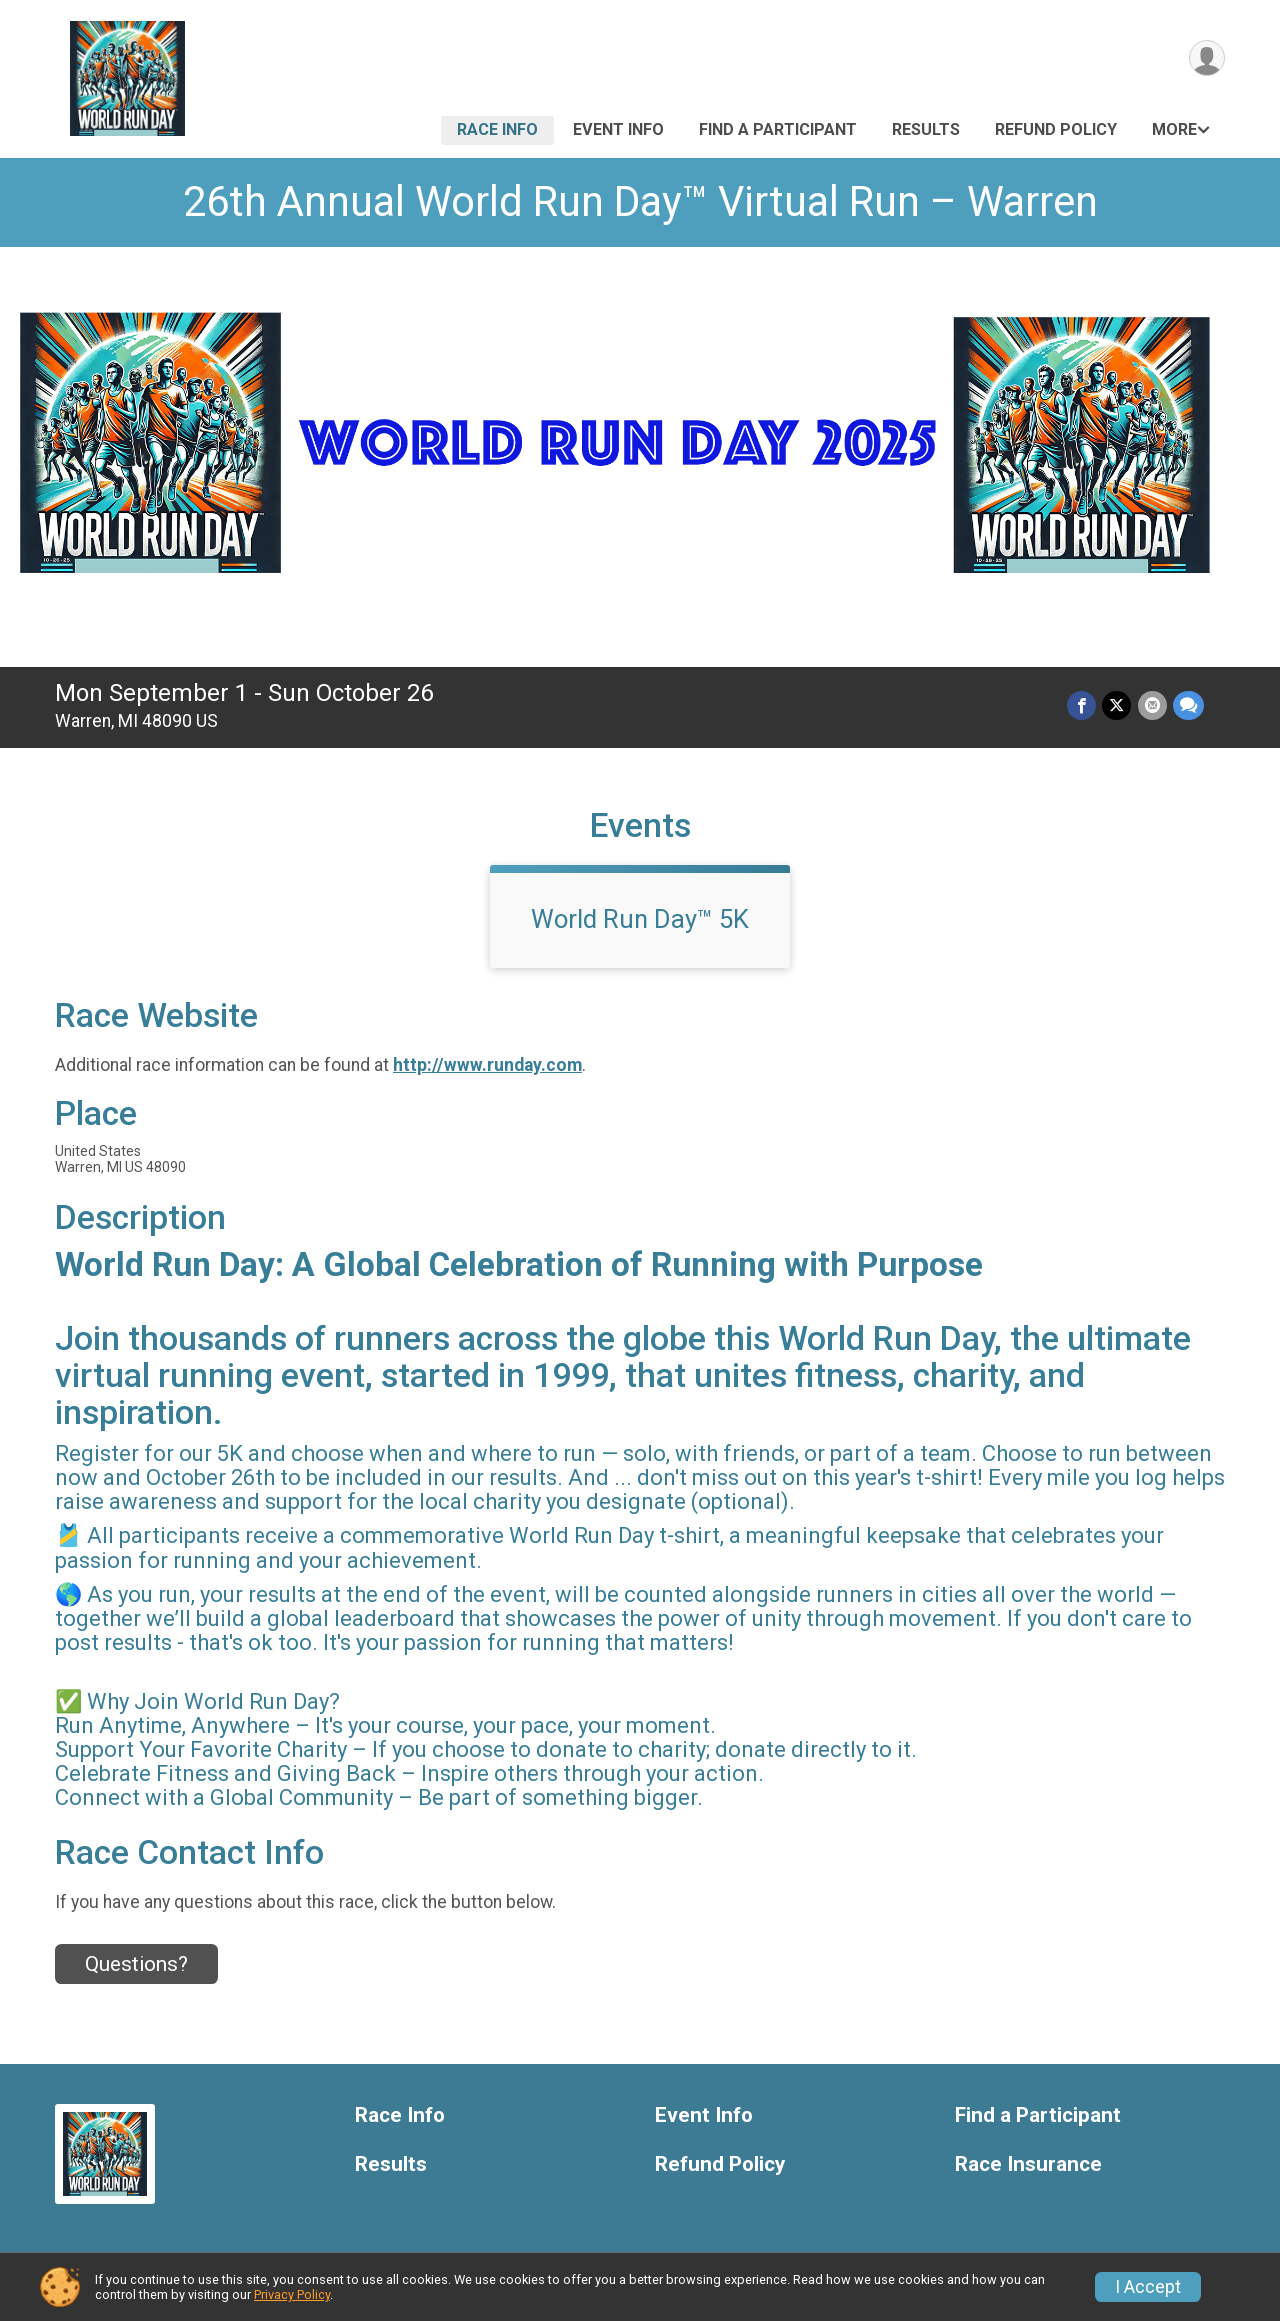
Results (926, 129)
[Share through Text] (1188, 705)
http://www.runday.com (487, 1065)
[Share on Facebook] (1082, 705)
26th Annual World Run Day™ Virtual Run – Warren (640, 201)
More (1174, 129)
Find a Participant (778, 129)
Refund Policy (1056, 129)
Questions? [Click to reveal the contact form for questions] (136, 1964)
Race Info (497, 129)
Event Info (618, 129)
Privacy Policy (292, 2294)
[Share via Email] (1152, 705)
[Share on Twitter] (1117, 705)
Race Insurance (1028, 2164)
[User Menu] (1206, 58)
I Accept (1148, 2287)
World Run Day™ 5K (640, 919)
